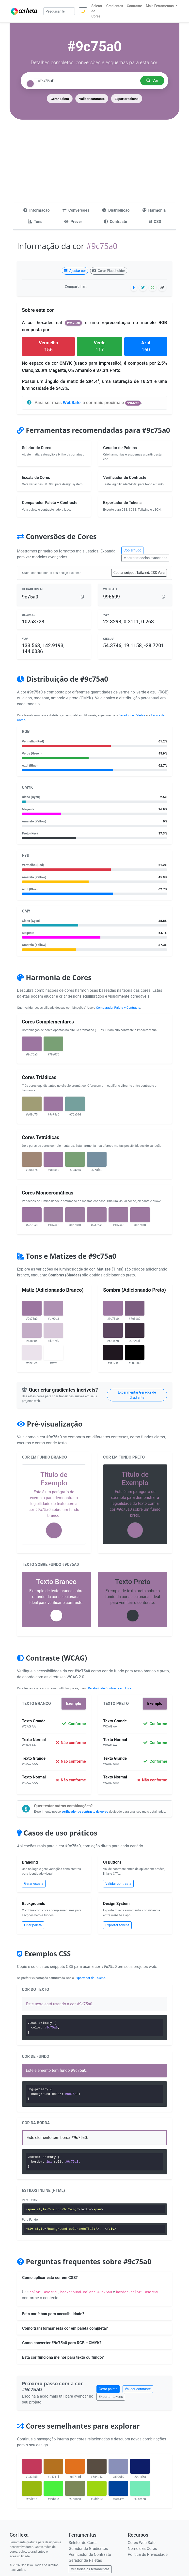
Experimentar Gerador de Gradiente (137, 1394)
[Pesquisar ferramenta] (59, 11)
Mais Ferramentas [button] (160, 6)
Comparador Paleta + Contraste (118, 1007)
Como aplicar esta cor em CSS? (50, 2277)
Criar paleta (33, 1925)
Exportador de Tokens (90, 1978)
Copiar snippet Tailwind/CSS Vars (139, 573)
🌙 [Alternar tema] (83, 11)
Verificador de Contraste (90, 2554)
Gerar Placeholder (108, 271)
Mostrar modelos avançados (145, 558)
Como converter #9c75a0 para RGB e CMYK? (62, 2342)
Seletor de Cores (83, 2542)
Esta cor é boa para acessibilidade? (53, 2313)
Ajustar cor (75, 271)
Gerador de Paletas (132, 715)
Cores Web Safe (142, 2542)
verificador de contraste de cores (85, 1811)
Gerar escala (33, 1883)
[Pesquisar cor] (87, 81)
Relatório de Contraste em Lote (109, 1688)
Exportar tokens (126, 99)
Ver (152, 80)
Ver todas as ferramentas (90, 2569)
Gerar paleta (60, 99)
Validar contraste (92, 99)
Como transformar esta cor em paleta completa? (65, 2328)
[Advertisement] (94, 165)
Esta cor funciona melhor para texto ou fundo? (63, 2357)
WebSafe (71, 402)
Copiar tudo (132, 550)
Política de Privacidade (148, 2554)
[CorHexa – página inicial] (24, 11)
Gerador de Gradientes (88, 2548)
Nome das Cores (142, 2548)
